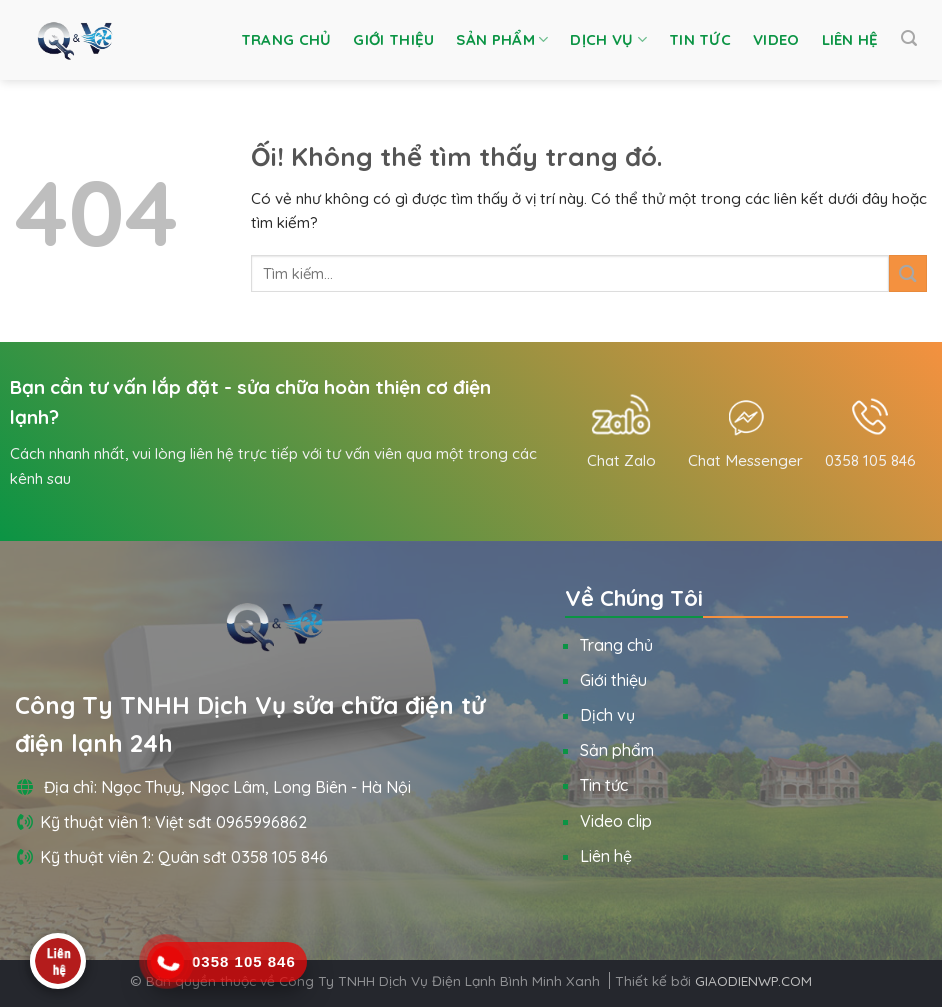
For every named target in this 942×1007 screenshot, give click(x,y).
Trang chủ (286, 39)
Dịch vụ (608, 40)
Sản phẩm (502, 40)
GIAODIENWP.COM (753, 980)
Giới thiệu (393, 39)
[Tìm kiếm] (909, 38)
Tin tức (700, 39)
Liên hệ (850, 39)
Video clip (616, 821)
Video (776, 39)
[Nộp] (908, 273)
